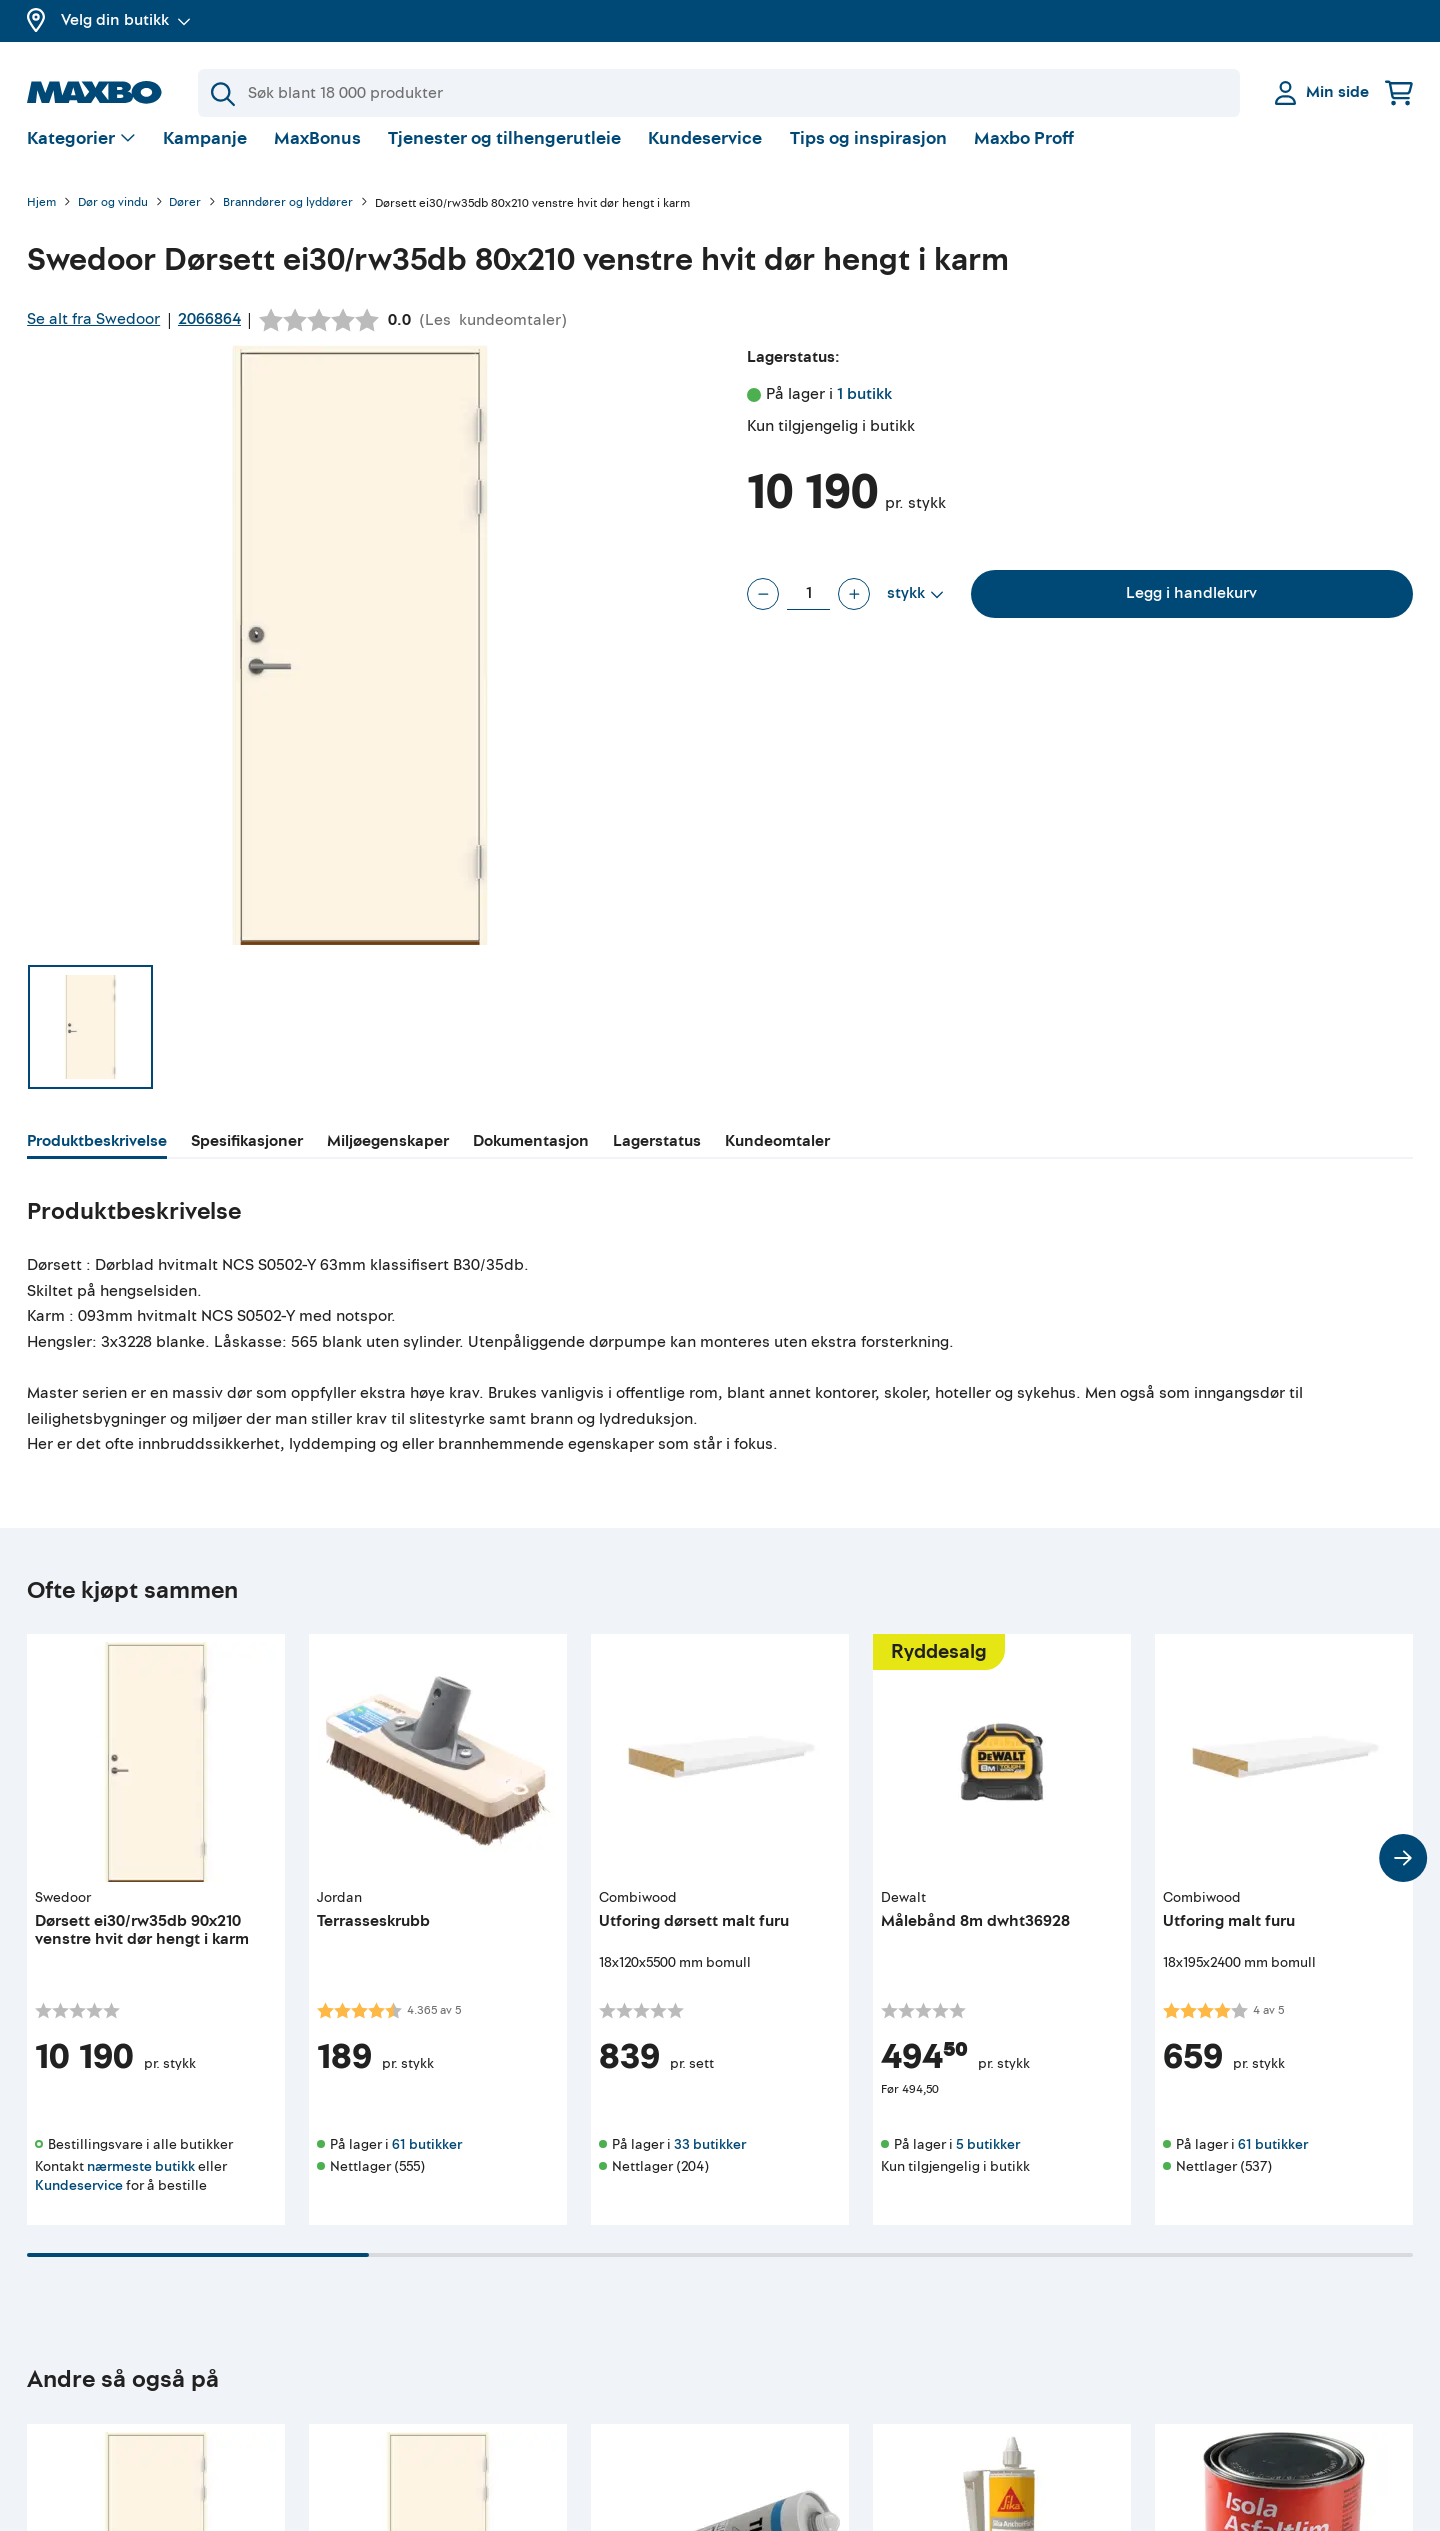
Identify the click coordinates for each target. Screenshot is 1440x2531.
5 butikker (988, 2160)
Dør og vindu (113, 219)
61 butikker (427, 2160)
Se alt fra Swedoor (93, 335)
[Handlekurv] (1399, 92)
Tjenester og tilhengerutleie (504, 154)
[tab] (97, 1160)
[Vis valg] (81, 155)
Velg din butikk (126, 20)
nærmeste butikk (141, 2182)
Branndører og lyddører (288, 219)
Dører (185, 219)
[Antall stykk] (808, 610)
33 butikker (710, 2160)
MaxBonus (317, 154)
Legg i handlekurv (1191, 609)
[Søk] (719, 93)
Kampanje (205, 154)
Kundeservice (705, 154)
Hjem (41, 219)
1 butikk (864, 410)
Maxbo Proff (1024, 154)
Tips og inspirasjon (868, 154)
